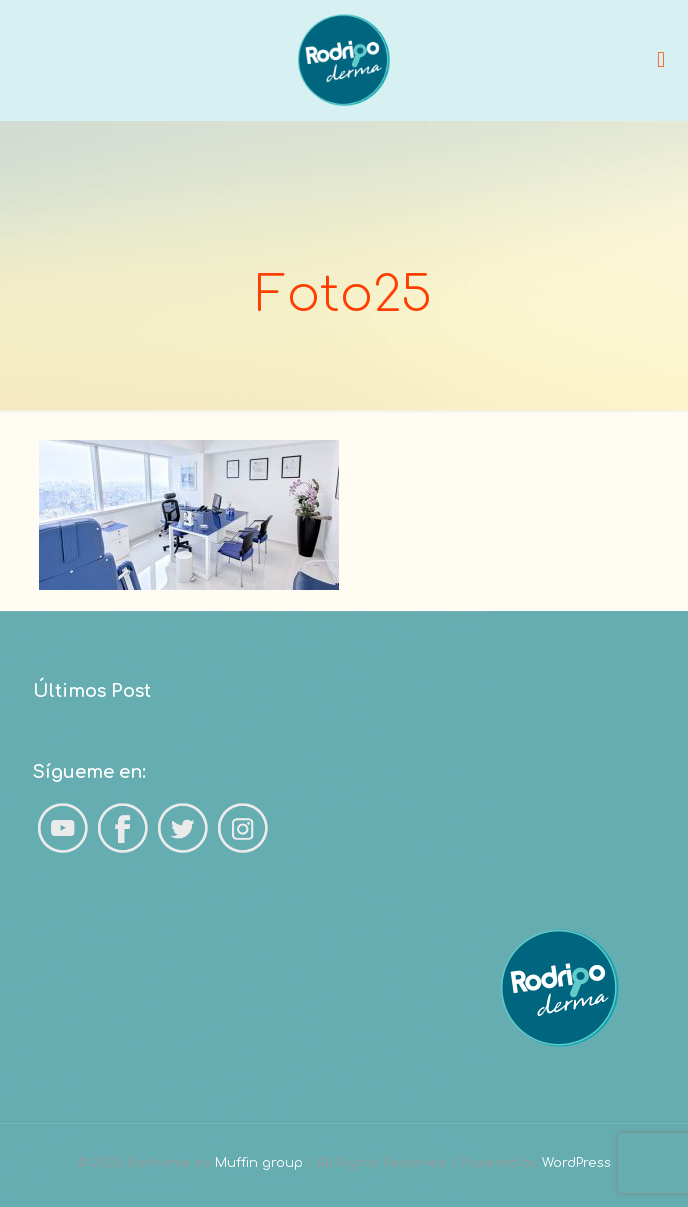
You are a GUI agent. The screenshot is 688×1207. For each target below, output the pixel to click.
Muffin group (259, 1163)
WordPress (576, 1163)
